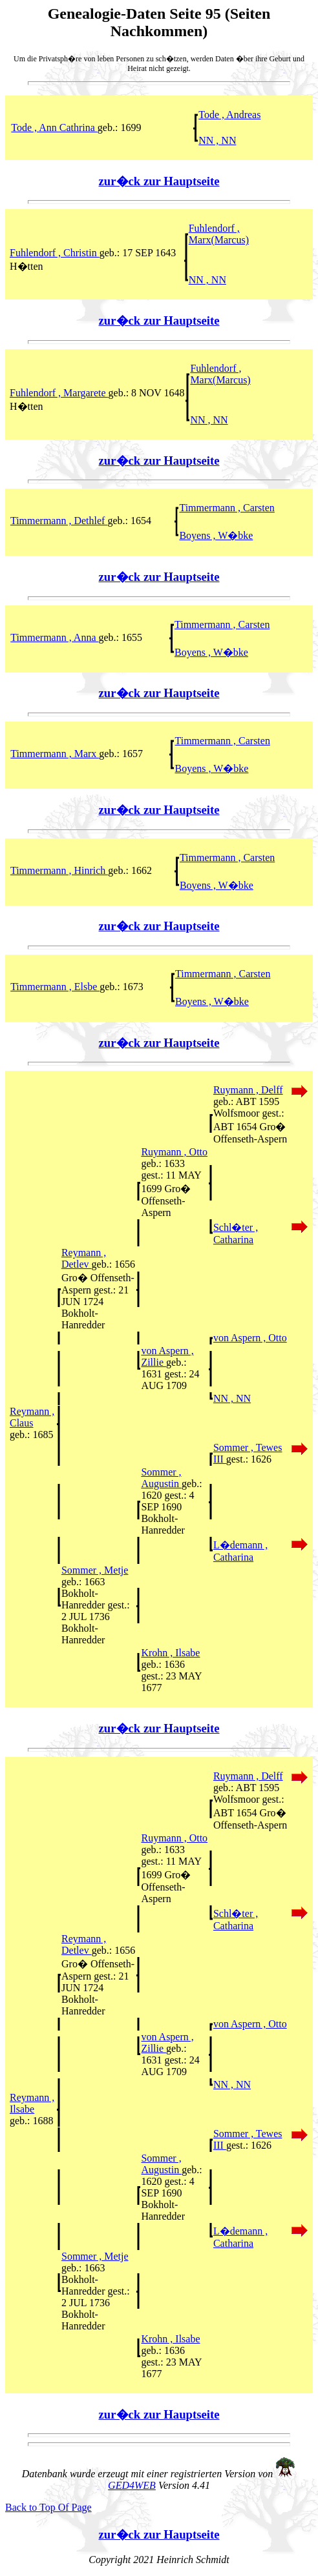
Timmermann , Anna (54, 637)
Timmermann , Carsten (226, 507)
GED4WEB (132, 2485)
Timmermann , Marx (54, 753)
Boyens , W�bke (216, 535)
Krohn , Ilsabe (170, 1652)
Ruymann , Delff (248, 1089)
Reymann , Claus (32, 1417)
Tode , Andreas (229, 114)
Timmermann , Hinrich (59, 870)
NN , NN (217, 140)
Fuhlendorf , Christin (55, 252)
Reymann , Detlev (83, 1258)
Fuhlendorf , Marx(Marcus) (219, 234)
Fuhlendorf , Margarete (59, 392)
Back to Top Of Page (48, 2507)
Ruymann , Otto (174, 1151)
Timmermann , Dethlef (59, 520)
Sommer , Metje (95, 1570)
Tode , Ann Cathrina (54, 127)
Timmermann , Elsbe (55, 986)
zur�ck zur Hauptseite (159, 181)
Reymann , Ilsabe (32, 2103)
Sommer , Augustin (161, 1477)
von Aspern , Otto (250, 1337)
